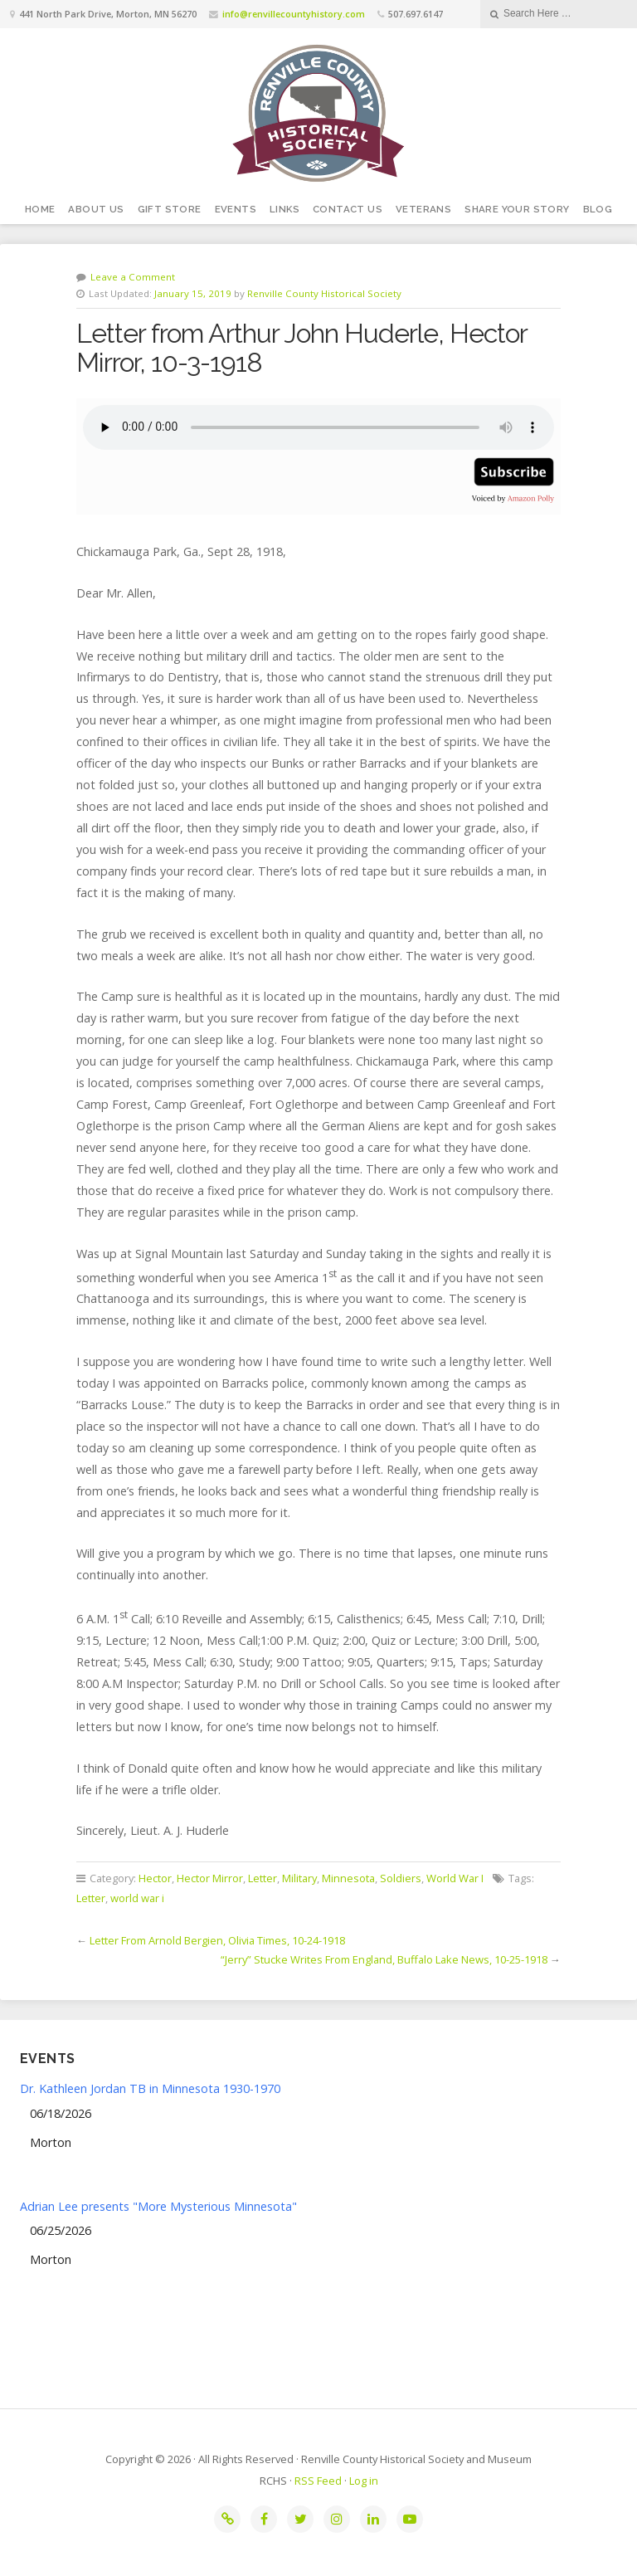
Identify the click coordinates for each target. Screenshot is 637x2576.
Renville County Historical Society (324, 293)
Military (299, 1878)
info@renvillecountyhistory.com (293, 13)
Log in (363, 2480)
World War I (455, 1878)
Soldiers (400, 1878)
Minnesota (348, 1878)
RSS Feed (318, 2480)
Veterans (423, 209)
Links (284, 209)
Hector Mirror (210, 1878)
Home (40, 209)
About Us (96, 209)
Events (235, 209)
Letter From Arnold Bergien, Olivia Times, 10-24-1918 (217, 1940)
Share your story (516, 209)
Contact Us (347, 209)
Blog (598, 209)
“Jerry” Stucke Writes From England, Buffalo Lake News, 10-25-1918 (384, 1959)
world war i (137, 1898)
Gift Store (170, 209)
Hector (155, 1878)
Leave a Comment (132, 277)
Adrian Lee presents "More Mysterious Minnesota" (158, 2206)
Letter (262, 1878)
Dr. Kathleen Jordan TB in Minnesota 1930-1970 (150, 2088)
